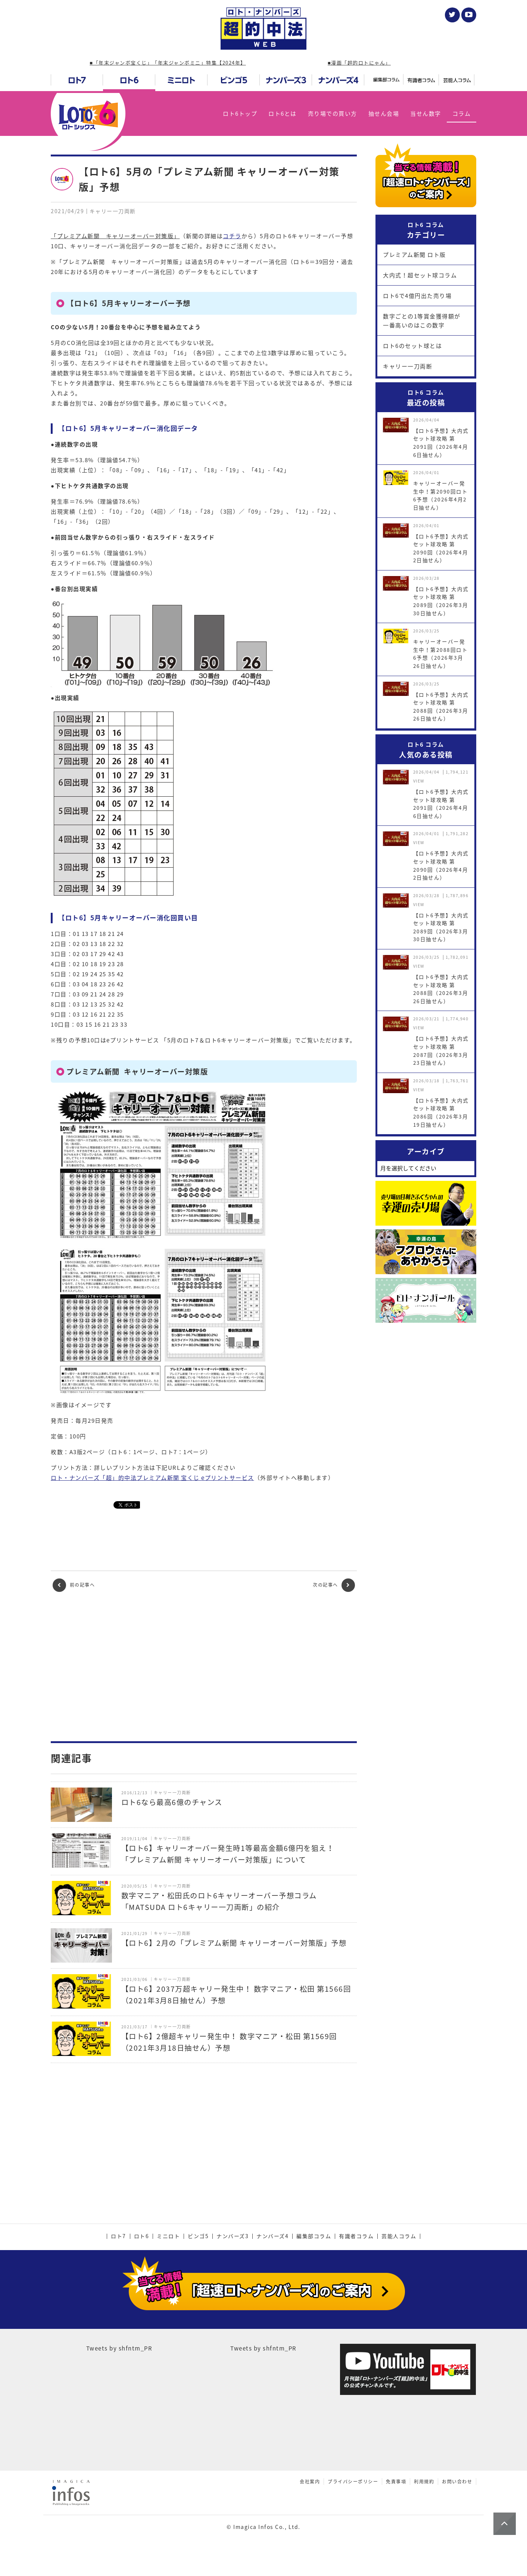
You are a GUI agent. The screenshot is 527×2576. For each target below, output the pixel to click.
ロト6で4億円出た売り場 (417, 296)
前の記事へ (74, 1585)
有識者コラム (356, 2236)
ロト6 (141, 2236)
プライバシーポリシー (353, 2481)
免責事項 (396, 2481)
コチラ (232, 236)
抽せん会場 (383, 113)
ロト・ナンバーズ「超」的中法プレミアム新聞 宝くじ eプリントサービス (152, 1478)
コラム (461, 113)
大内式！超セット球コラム (420, 275)
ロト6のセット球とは (412, 346)
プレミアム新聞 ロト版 (414, 255)
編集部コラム (313, 2236)
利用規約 (424, 2481)
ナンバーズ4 (272, 2236)
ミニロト (168, 2236)
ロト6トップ (240, 113)
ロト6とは (282, 113)
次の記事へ (334, 1585)
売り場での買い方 (332, 113)
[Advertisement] (204, 1666)
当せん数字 (425, 113)
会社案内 (310, 2481)
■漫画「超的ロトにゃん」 (359, 62)
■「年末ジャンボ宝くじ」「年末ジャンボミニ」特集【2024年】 (168, 62)
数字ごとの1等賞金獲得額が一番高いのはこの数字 (422, 320)
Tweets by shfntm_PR (119, 2348)
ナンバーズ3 (232, 2236)
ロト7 (118, 2236)
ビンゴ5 (198, 2236)
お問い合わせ (457, 2481)
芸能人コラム (398, 2236)
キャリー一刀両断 (407, 366)
